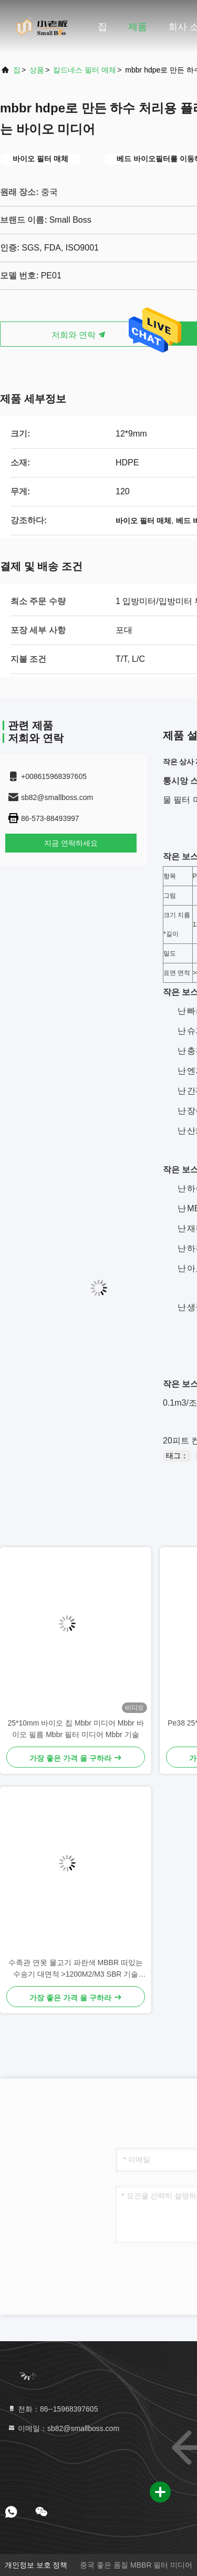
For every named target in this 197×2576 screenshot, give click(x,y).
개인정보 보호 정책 (36, 2565)
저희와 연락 (79, 334)
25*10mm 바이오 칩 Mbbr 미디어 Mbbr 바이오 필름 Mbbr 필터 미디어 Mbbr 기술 (75, 1729)
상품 (36, 70)
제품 (137, 27)
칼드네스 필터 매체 (84, 70)
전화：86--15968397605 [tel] (52, 2409)
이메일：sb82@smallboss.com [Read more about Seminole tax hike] (63, 2428)
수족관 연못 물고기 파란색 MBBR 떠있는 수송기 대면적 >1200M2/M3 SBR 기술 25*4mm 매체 (75, 1969)
